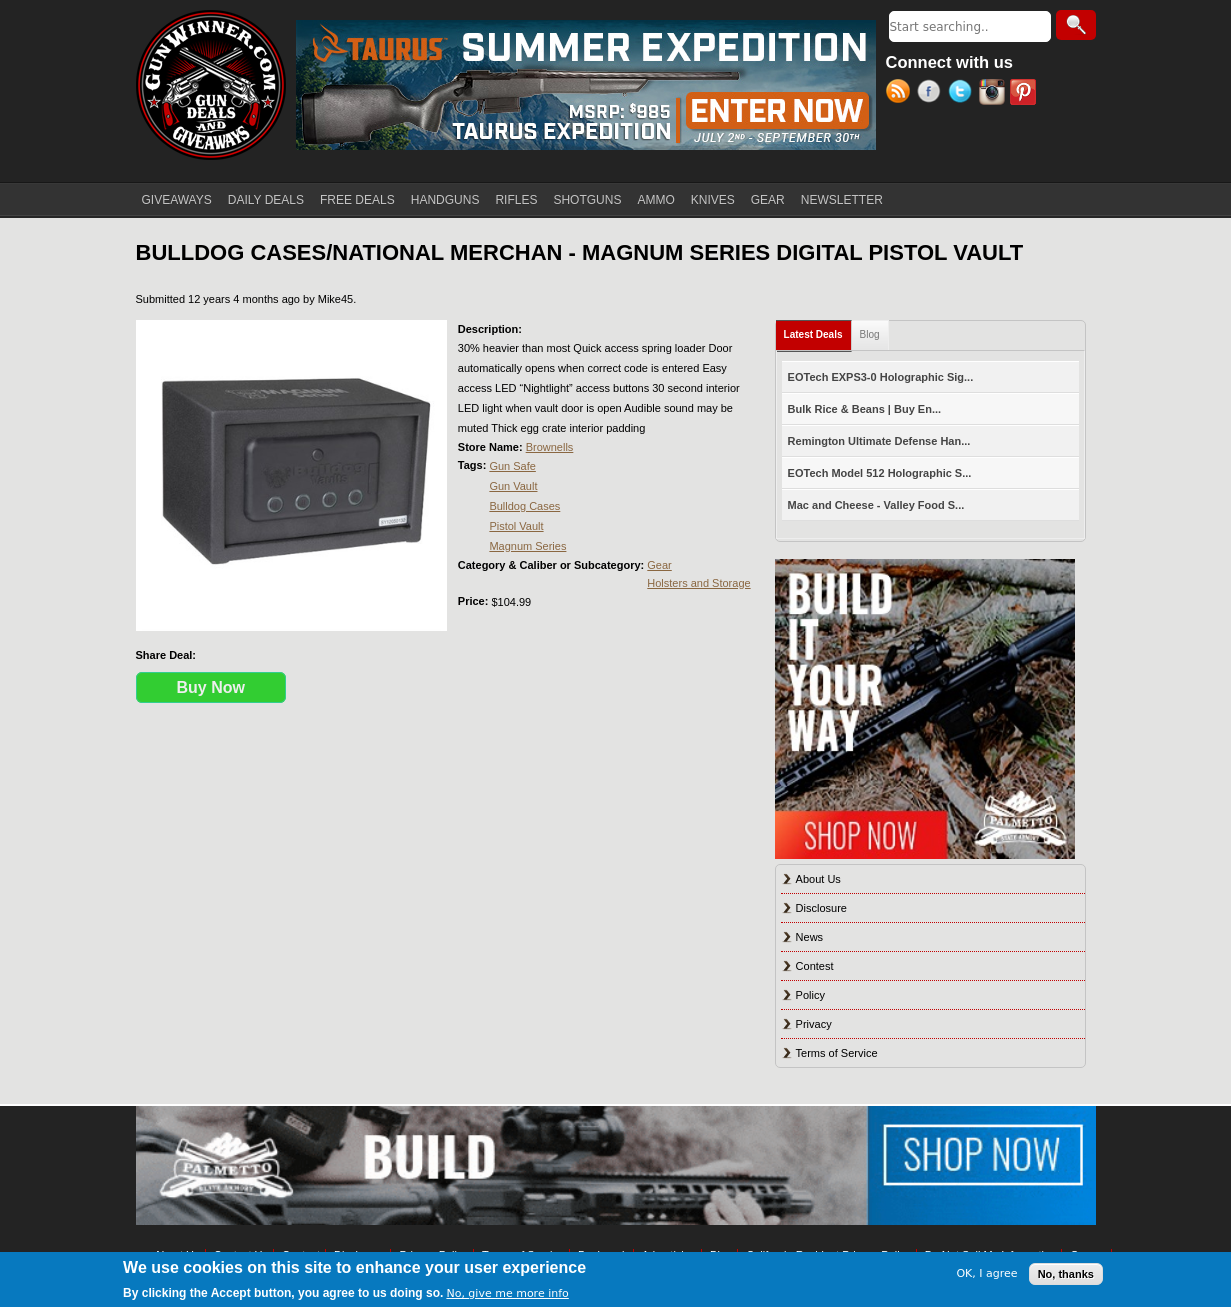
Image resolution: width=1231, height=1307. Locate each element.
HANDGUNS (445, 200)
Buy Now (211, 687)
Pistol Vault (516, 526)
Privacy (814, 1024)
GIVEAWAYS (177, 200)
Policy (810, 995)
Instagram (994, 94)
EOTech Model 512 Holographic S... (880, 473)
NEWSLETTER (842, 200)
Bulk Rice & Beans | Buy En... (864, 409)
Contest (815, 966)
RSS (901, 94)
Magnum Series (527, 546)
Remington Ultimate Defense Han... (879, 441)
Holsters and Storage (698, 583)
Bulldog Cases (524, 506)
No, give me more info (507, 1293)
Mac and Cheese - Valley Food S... (876, 505)
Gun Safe (512, 466)
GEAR (768, 200)
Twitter (963, 94)
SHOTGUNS (587, 200)
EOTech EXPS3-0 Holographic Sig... (881, 377)
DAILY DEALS (266, 200)
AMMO (655, 200)
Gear (659, 565)
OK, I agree (986, 1273)
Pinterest (1025, 94)
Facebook (932, 94)
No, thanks (1066, 1274)
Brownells (550, 447)
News (810, 937)
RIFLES (516, 200)
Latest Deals (818, 330)
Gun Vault (513, 486)
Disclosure (821, 908)
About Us (818, 879)
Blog (870, 334)
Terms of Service (837, 1053)
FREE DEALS (357, 200)
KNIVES (713, 200)
